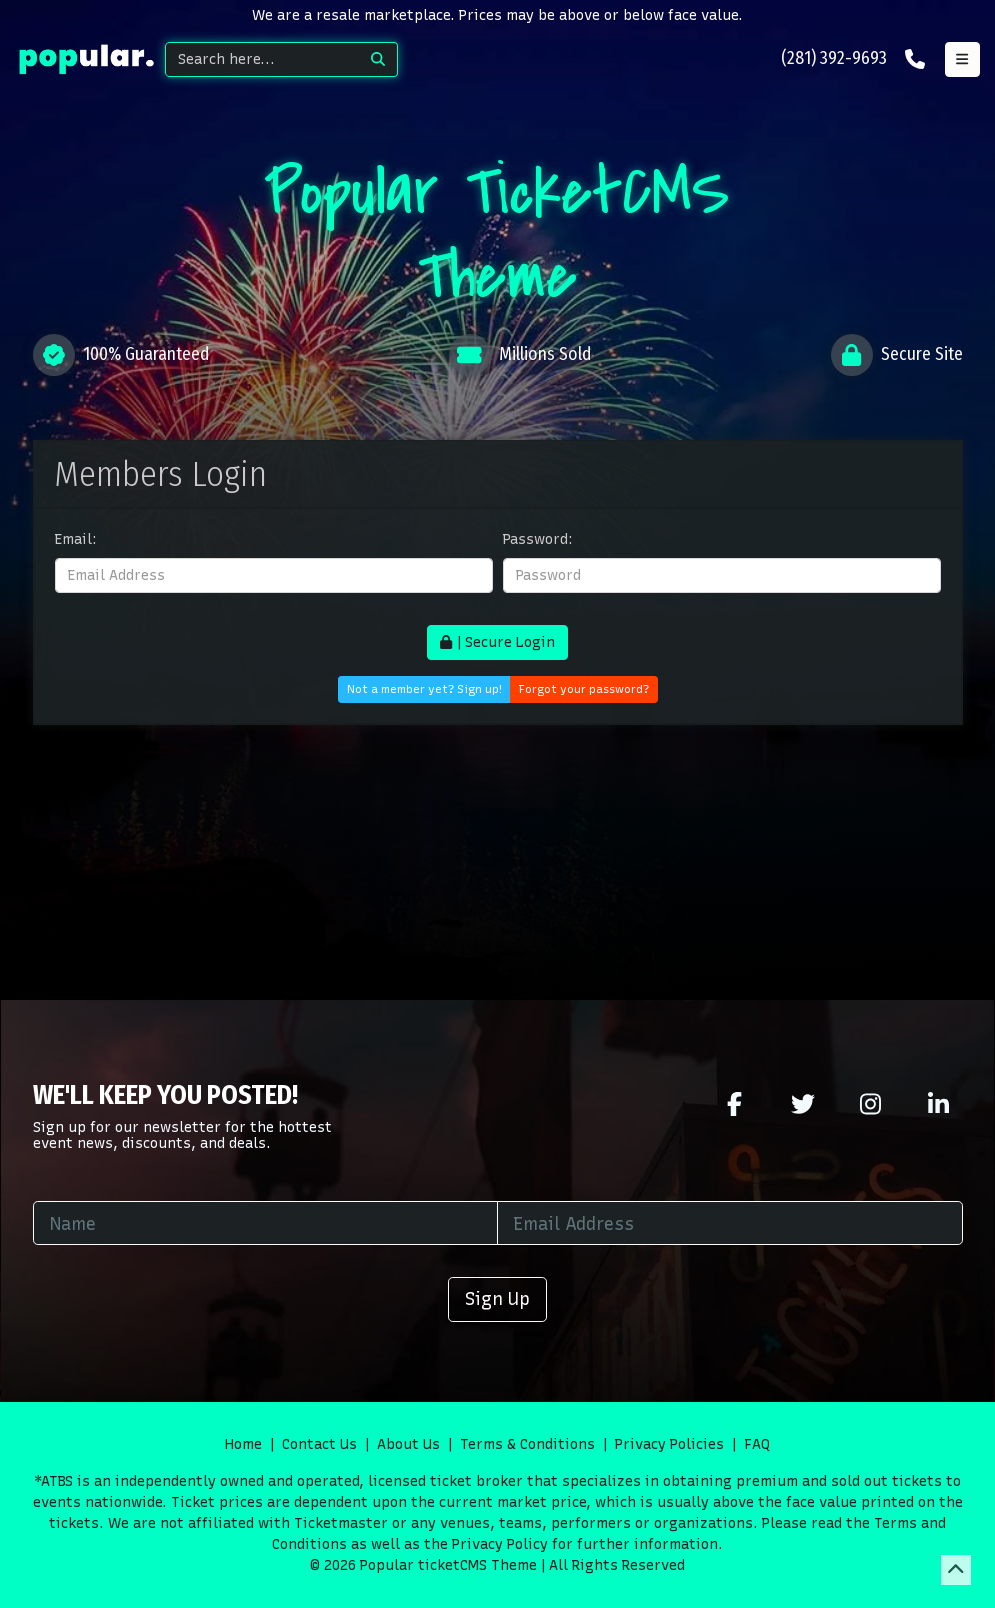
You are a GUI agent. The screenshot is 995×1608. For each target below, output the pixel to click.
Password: (538, 539)
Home (243, 1444)
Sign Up (497, 1298)
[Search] (262, 59)
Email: (76, 539)
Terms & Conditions (527, 1444)
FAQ (757, 1444)
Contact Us (319, 1444)
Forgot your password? (584, 689)
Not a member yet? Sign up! (424, 689)
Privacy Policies (669, 1444)
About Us (408, 1444)
